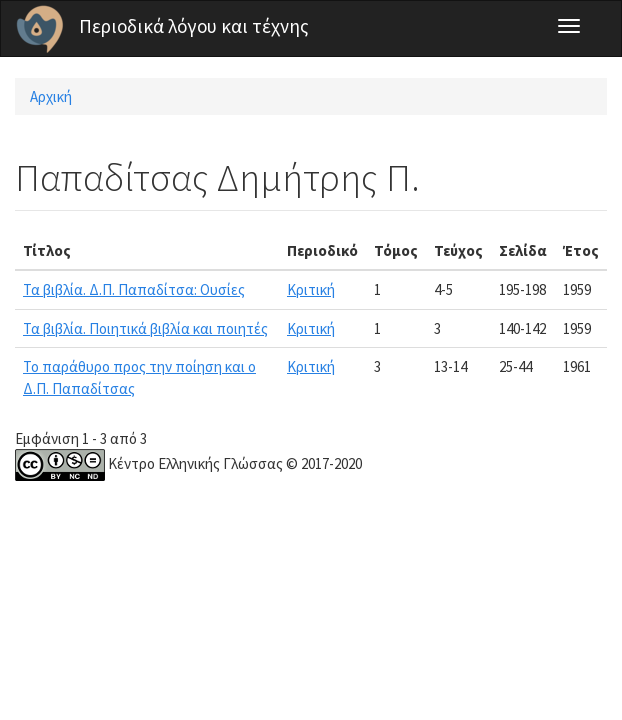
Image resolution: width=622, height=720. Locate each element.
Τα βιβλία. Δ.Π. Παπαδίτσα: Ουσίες (134, 289)
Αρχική (51, 96)
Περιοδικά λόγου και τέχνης (194, 26)
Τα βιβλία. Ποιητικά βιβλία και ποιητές (145, 328)
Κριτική (311, 289)
